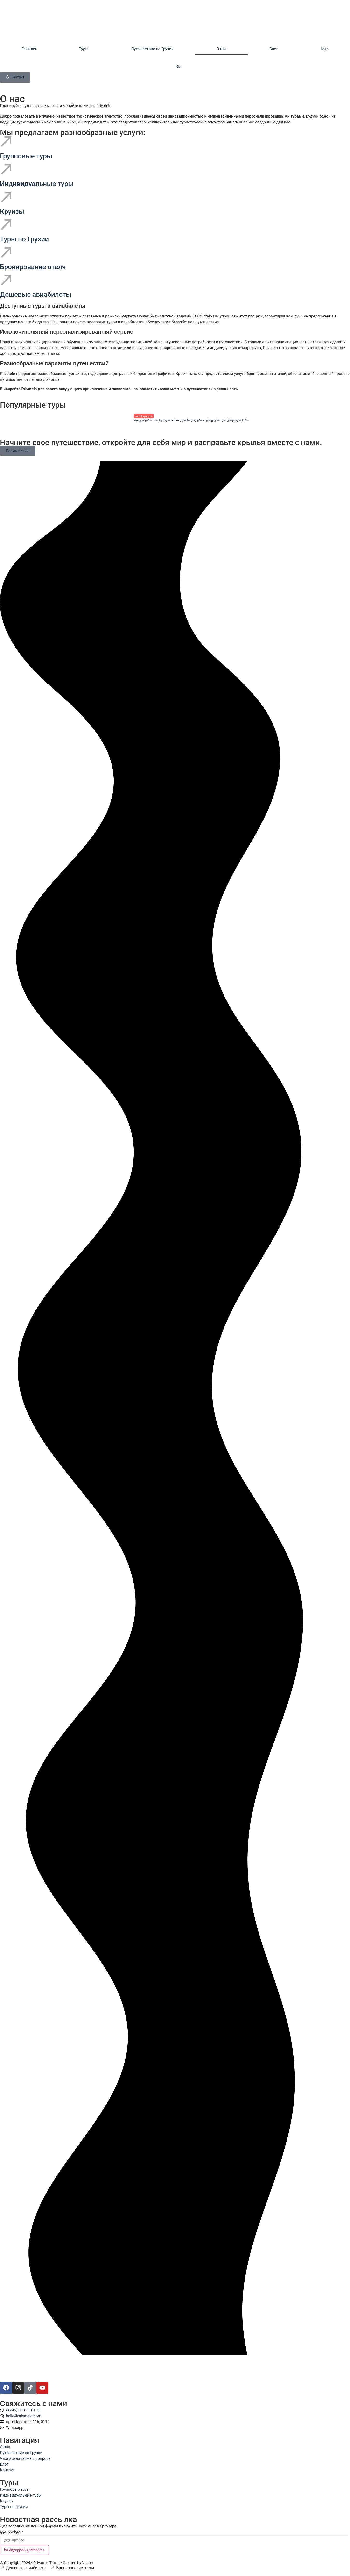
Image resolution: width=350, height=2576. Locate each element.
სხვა (325, 49)
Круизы (12, 212)
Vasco (87, 2563)
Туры (83, 49)
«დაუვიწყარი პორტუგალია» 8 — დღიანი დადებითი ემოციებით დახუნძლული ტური (191, 420)
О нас (221, 49)
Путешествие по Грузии (152, 49)
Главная (28, 49)
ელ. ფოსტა (11, 2532)
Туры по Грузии (24, 239)
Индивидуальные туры (37, 184)
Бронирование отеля (33, 267)
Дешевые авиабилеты (35, 294)
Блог (273, 49)
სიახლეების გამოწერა (24, 2550)
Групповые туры (26, 156)
